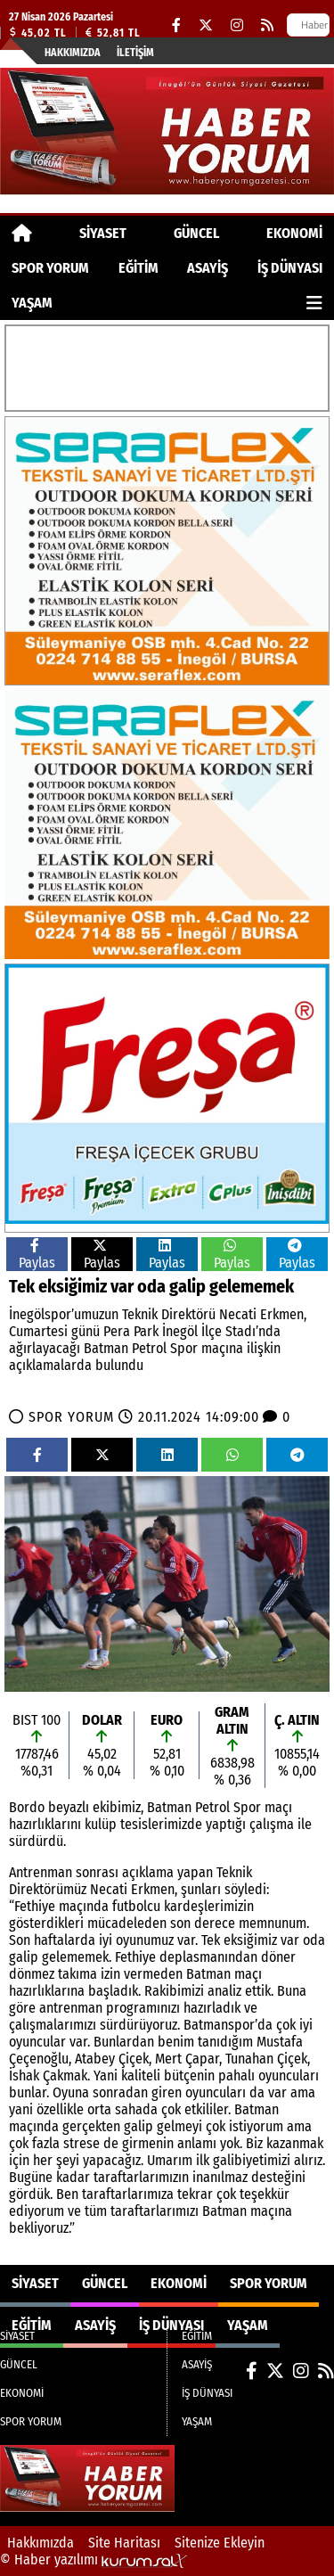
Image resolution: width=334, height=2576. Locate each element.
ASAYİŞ (207, 267)
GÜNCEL (196, 233)
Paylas (37, 1254)
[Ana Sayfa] (22, 233)
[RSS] (267, 25)
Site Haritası (124, 2542)
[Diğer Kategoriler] (314, 302)
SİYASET (102, 233)
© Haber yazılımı (93, 2559)
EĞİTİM (138, 267)
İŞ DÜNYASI (289, 267)
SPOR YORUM (50, 267)
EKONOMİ (294, 233)
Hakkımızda (73, 52)
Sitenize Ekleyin (220, 2542)
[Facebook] (176, 25)
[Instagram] (237, 25)
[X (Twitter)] (206, 25)
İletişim (135, 52)
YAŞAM (32, 302)
